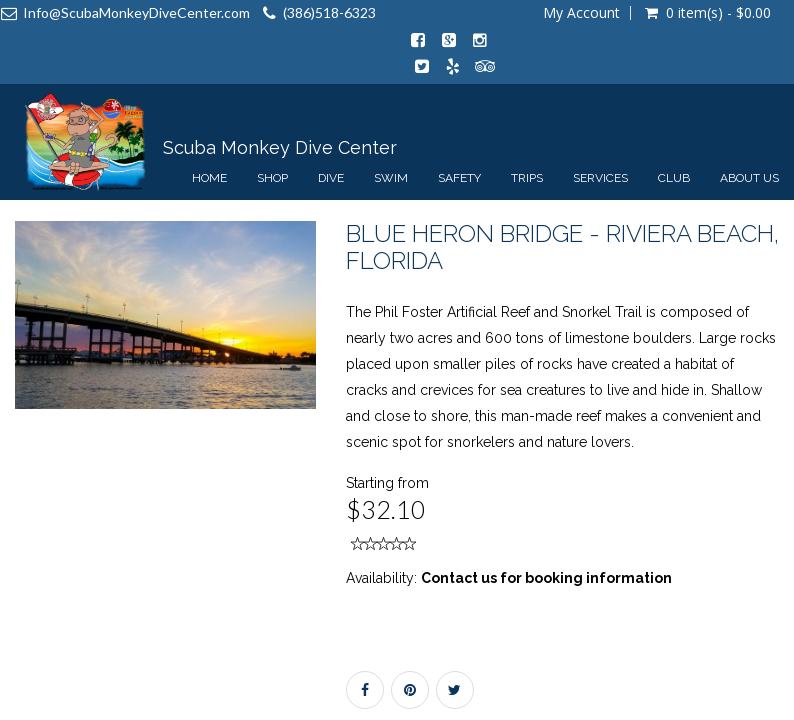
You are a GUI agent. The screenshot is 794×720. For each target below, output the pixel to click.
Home (209, 178)
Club (674, 178)
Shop (272, 178)
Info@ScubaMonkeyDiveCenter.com (136, 12)
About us (749, 178)
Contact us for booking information (546, 578)
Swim (391, 178)
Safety (459, 178)
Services (600, 178)
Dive (331, 178)
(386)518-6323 (329, 12)
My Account (581, 13)
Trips (527, 178)
